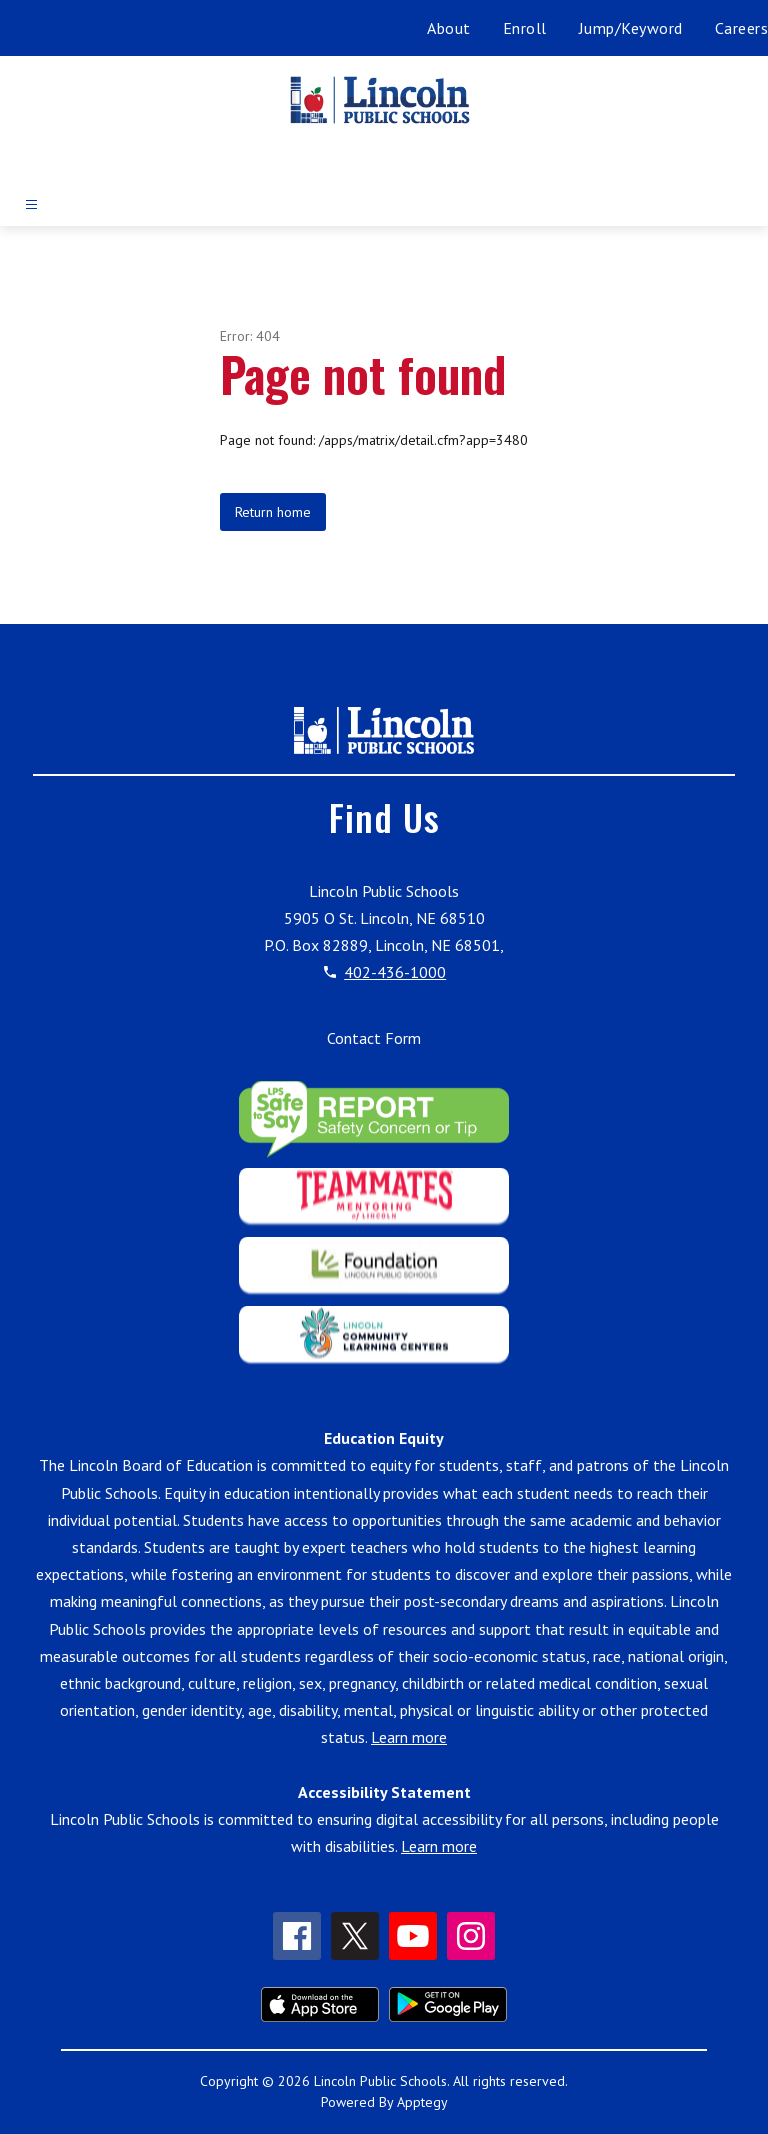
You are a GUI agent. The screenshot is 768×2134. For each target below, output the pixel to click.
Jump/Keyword (631, 28)
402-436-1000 (395, 972)
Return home (273, 512)
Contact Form (374, 1038)
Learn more (409, 1737)
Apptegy (422, 2102)
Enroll (525, 28)
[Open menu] (31, 204)
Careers (742, 28)
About (449, 28)
